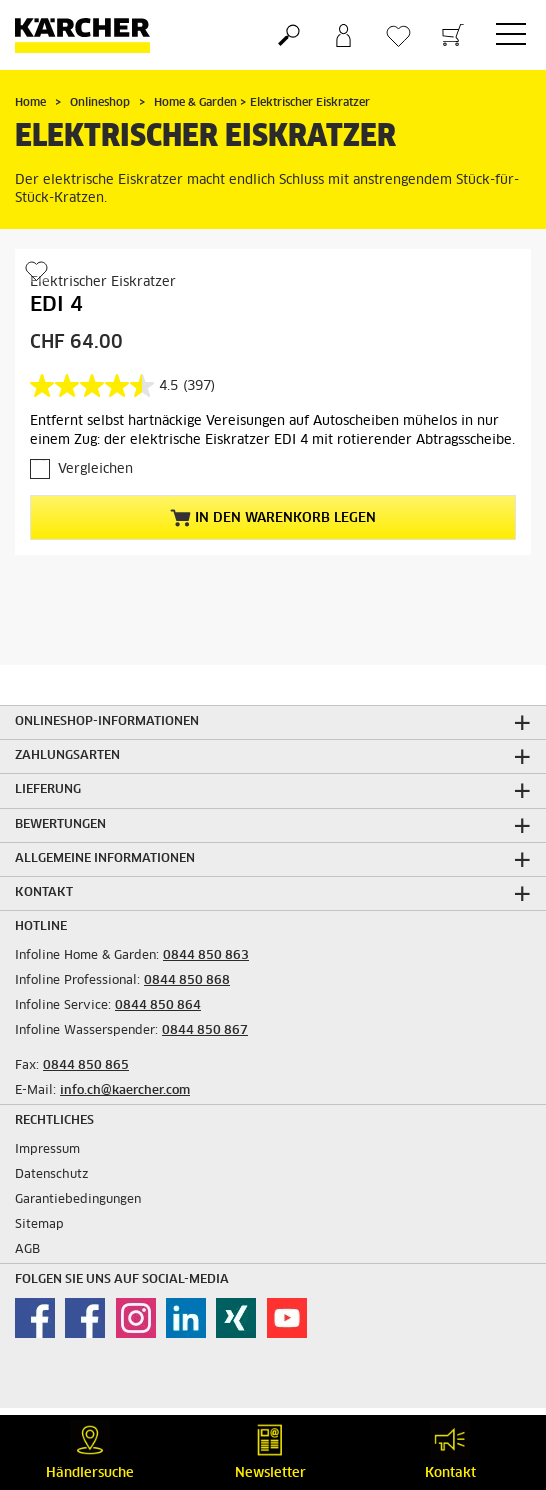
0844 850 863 (206, 956)
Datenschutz (52, 1175)
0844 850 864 (158, 1006)
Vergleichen (95, 469)
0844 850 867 (205, 1031)
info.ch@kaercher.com (125, 1091)
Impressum (47, 1150)
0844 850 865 (86, 1066)
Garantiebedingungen (78, 1200)
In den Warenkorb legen (273, 518)
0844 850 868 (187, 981)
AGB (27, 1250)
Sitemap (39, 1225)
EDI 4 (56, 305)
